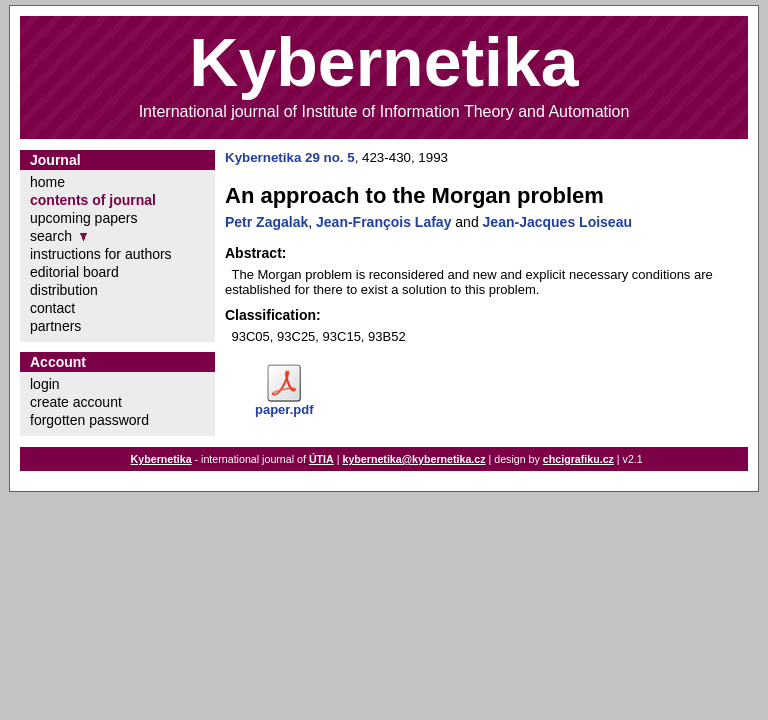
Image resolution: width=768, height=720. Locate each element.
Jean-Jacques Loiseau (557, 222)
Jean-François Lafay (383, 222)
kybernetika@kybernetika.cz (413, 459)
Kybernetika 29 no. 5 (290, 157)
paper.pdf (284, 409)
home (47, 182)
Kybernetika (161, 459)
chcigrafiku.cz (578, 459)
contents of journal (93, 200)
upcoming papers (83, 218)
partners (55, 326)
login (45, 384)
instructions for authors (101, 254)
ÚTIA (321, 459)
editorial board (74, 272)
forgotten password (89, 420)
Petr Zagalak (266, 222)
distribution (64, 290)
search (51, 236)
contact (52, 308)
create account (76, 402)
